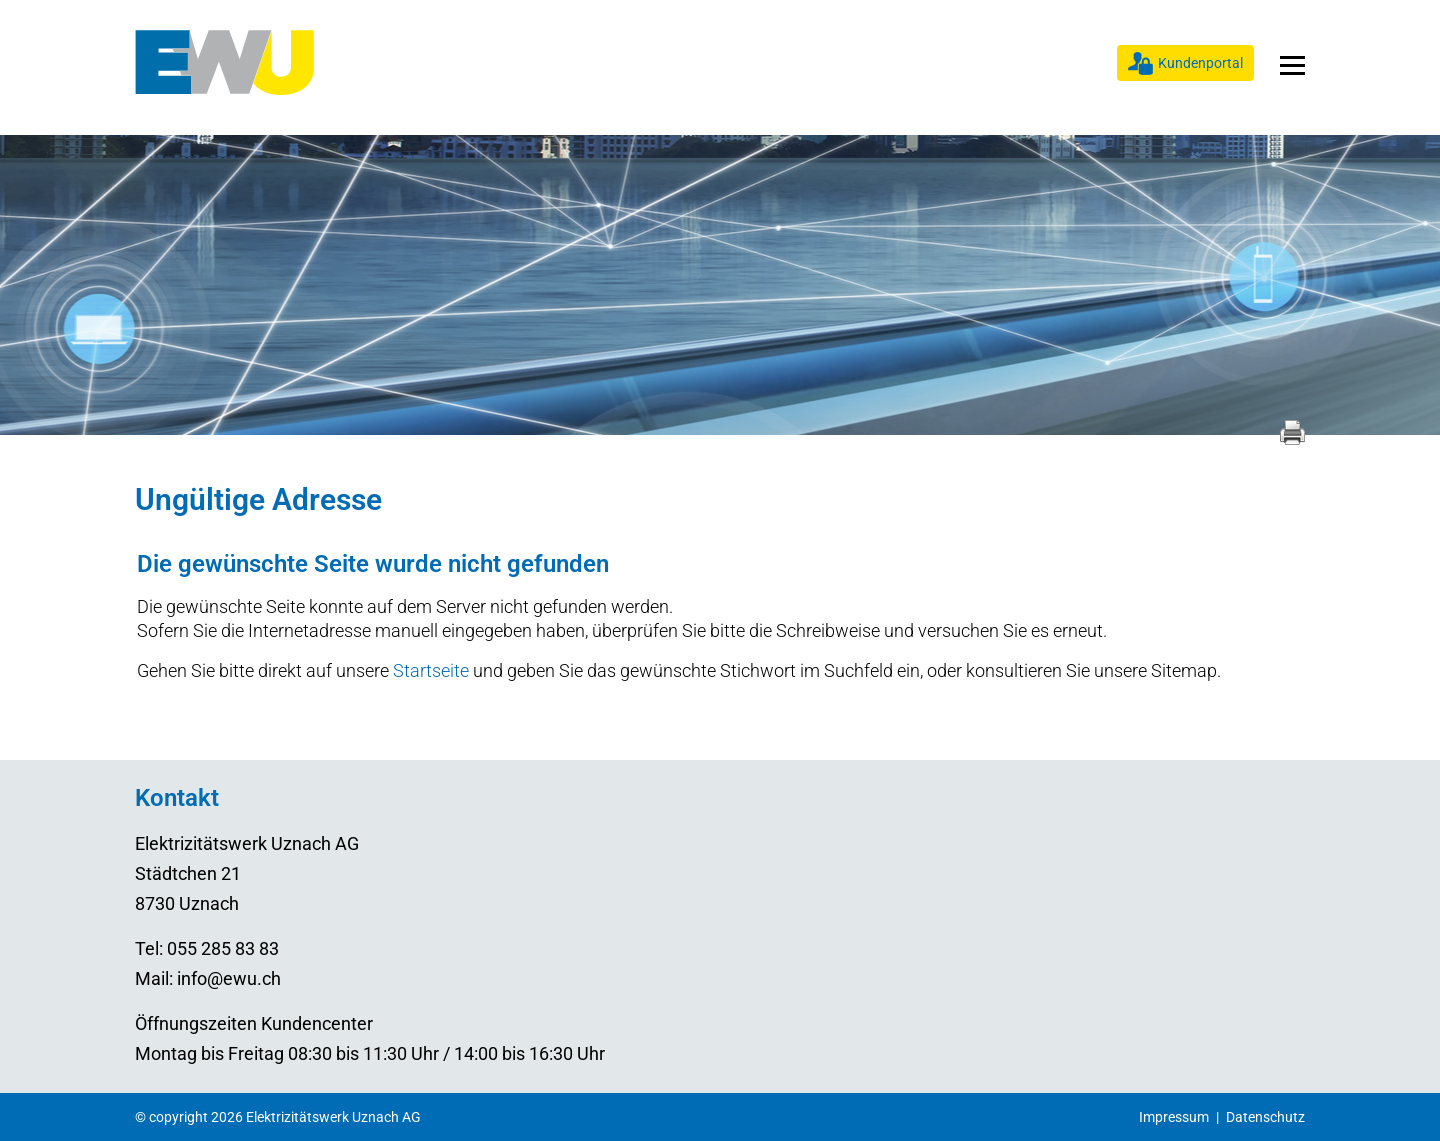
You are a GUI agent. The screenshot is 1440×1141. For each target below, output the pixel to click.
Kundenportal (1200, 63)
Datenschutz (1265, 1117)
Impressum (1174, 1117)
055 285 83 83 (223, 948)
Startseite (431, 670)
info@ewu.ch (229, 978)
